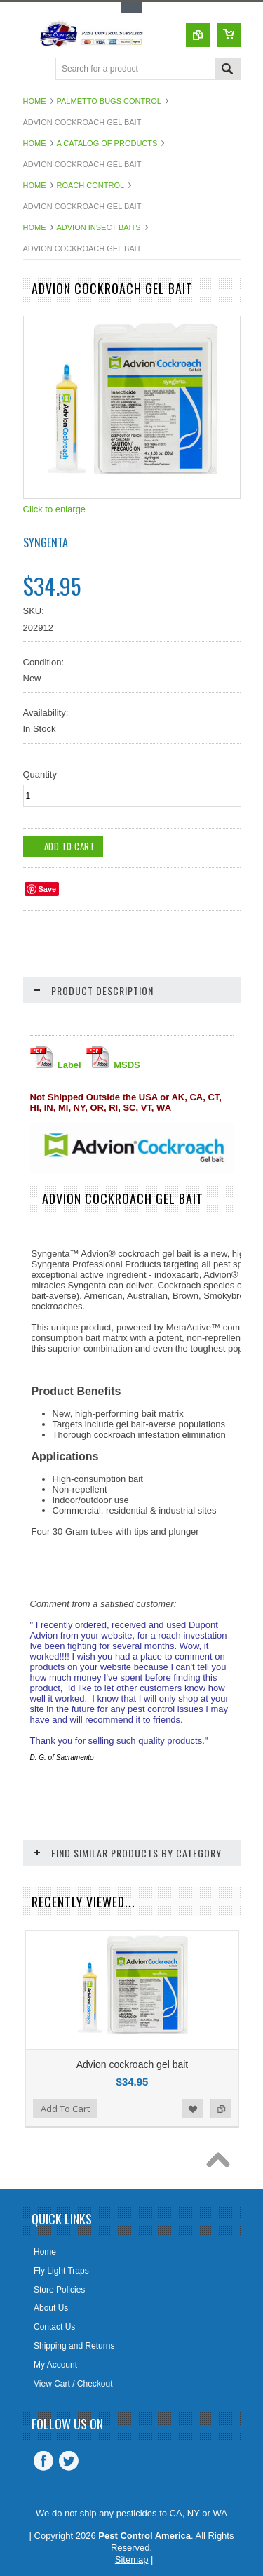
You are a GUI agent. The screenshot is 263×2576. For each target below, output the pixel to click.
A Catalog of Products (107, 143)
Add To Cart (65, 2108)
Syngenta (45, 542)
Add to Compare (220, 2108)
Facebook (43, 2461)
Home (34, 101)
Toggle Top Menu (131, 7)
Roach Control (91, 185)
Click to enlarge (54, 509)
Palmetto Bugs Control (109, 101)
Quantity (40, 774)
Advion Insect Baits (99, 227)
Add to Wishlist (192, 2108)
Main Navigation (35, 70)
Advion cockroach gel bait (132, 2064)
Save (48, 889)
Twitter (69, 2461)
